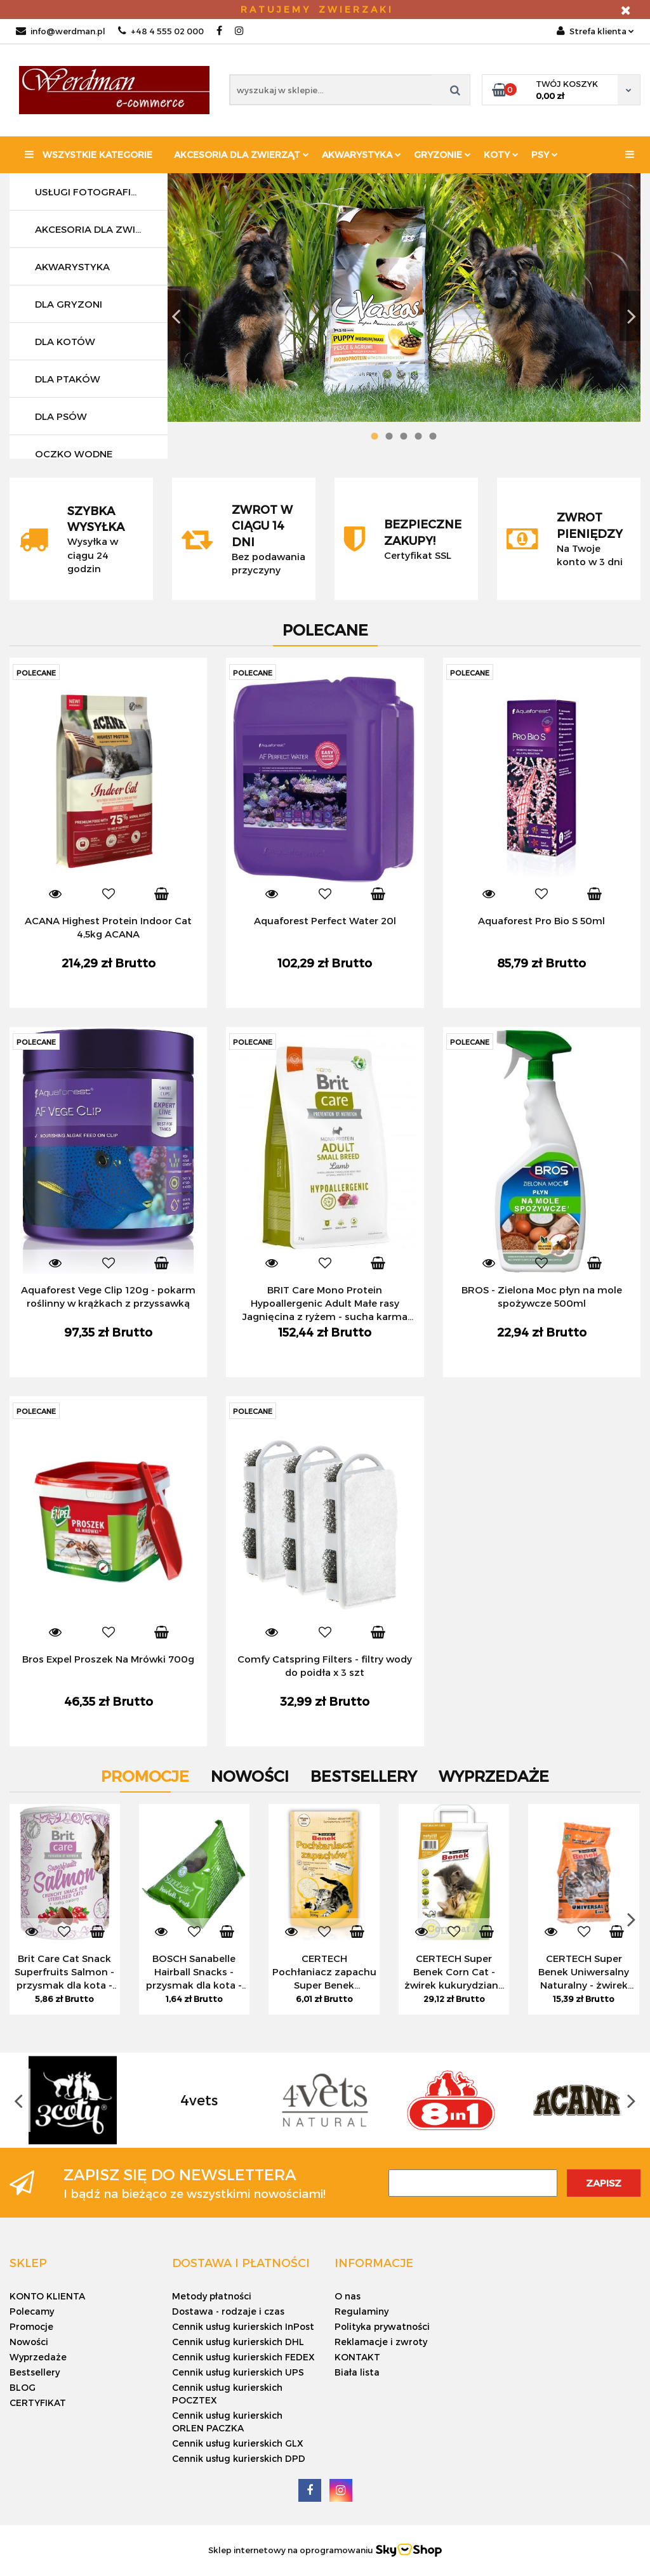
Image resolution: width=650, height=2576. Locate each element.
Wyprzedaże (38, 2356)
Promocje (31, 2326)
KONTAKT (357, 2356)
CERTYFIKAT (38, 2402)
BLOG (23, 2387)
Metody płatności (211, 2296)
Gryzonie (442, 154)
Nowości (29, 2341)
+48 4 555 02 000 (161, 31)
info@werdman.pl (60, 31)
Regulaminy (361, 2311)
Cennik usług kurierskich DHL (238, 2341)
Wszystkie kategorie (88, 154)
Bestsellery (35, 2372)
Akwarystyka (361, 154)
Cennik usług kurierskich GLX (237, 2443)
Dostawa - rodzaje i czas (228, 2311)
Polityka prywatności (382, 2326)
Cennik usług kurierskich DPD (238, 2458)
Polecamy (32, 2311)
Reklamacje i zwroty (381, 2341)
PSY (544, 154)
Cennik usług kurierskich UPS (238, 2372)
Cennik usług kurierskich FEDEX (243, 2356)
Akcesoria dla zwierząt (241, 154)
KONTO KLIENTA (47, 2296)
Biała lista (357, 2372)
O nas (348, 2296)
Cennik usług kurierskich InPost (243, 2326)
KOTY (501, 154)
